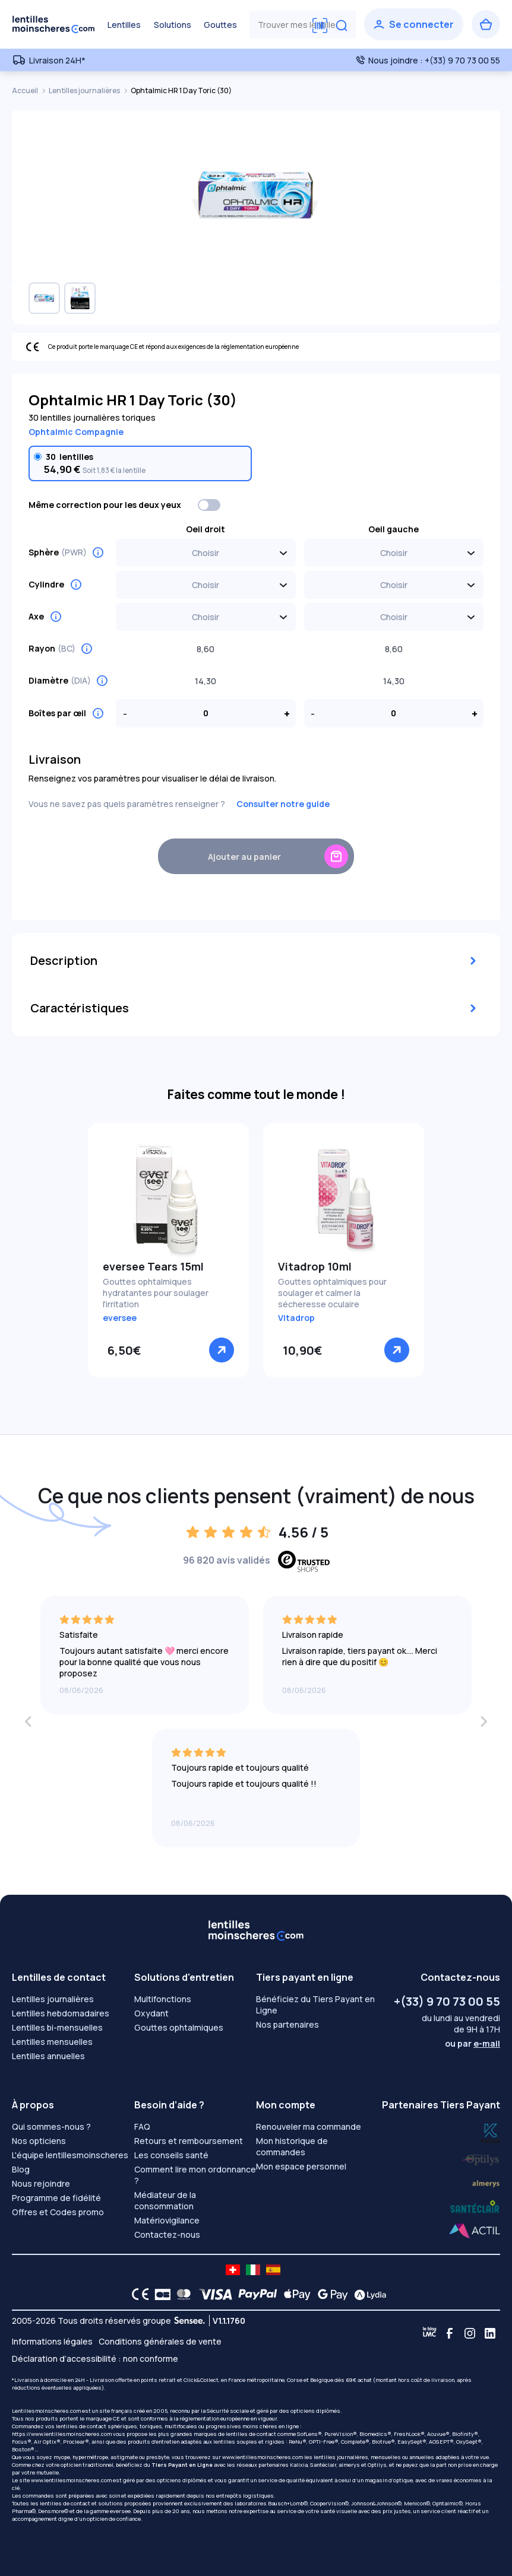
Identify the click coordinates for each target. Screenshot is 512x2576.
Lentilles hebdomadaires (60, 2013)
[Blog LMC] (429, 2333)
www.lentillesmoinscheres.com (262, 2457)
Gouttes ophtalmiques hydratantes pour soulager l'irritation (155, 1293)
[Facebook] (450, 2333)
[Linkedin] (490, 2333)
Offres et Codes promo (58, 2212)
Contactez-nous (167, 2234)
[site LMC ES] (273, 2269)
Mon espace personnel (301, 2166)
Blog (21, 2169)
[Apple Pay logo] (294, 2294)
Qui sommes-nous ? (51, 2126)
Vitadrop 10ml (315, 1266)
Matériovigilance (167, 2220)
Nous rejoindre (41, 2183)
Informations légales (52, 2341)
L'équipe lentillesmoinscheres (70, 2155)
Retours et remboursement (188, 2140)
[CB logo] (159, 2294)
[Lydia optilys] (490, 2132)
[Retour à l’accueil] (53, 24)
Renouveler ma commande (308, 2126)
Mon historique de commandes (292, 2146)
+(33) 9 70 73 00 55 (447, 2001)
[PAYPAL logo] (254, 2294)
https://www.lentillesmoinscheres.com (62, 2434)
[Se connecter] (413, 24)
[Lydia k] (481, 2157)
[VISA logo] (212, 2294)
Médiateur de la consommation (165, 2200)
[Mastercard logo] (181, 2294)
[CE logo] (137, 2294)
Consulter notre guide (283, 803)
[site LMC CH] (233, 2269)
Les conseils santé (171, 2155)
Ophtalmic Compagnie (76, 431)
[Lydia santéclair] (486, 2182)
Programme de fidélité (56, 2197)
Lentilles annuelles (48, 2056)
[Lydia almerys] (475, 2207)
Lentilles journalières (85, 90)
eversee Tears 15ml (153, 1266)
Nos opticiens (39, 2140)
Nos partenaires (287, 2024)
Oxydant (151, 2013)
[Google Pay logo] (329, 2294)
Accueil (25, 90)
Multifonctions (162, 1999)
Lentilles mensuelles (52, 2041)
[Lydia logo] (367, 2294)
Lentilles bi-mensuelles (57, 2027)
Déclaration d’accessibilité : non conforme (95, 2358)
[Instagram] (470, 2333)
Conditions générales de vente (160, 2341)
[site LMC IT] (253, 2269)
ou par (472, 2043)
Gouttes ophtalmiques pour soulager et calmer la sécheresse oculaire (332, 1293)
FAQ (142, 2126)
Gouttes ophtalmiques (178, 2027)
